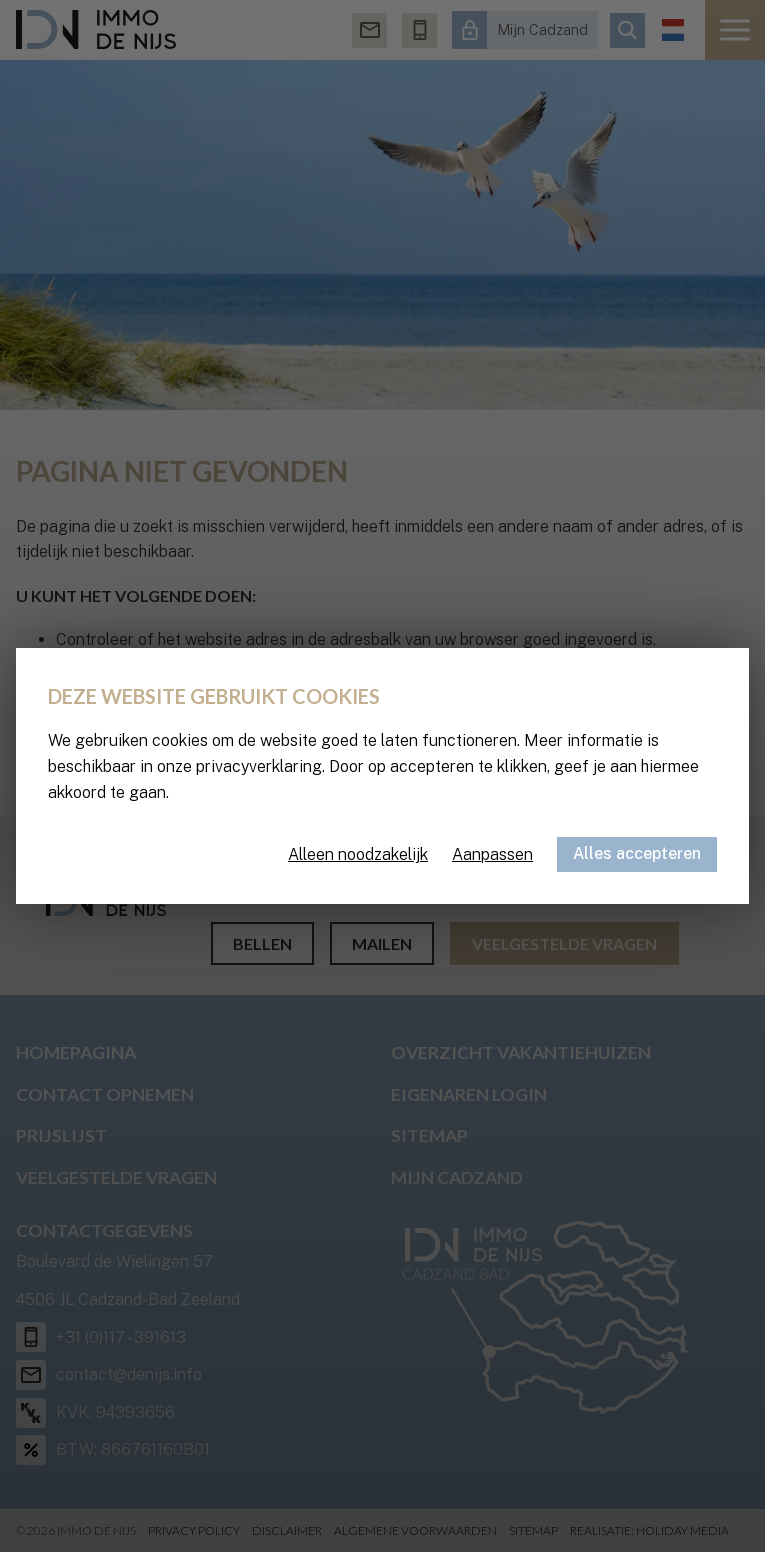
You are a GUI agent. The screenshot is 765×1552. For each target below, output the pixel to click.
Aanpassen (492, 854)
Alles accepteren (637, 853)
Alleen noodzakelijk (358, 854)
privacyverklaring (259, 766)
